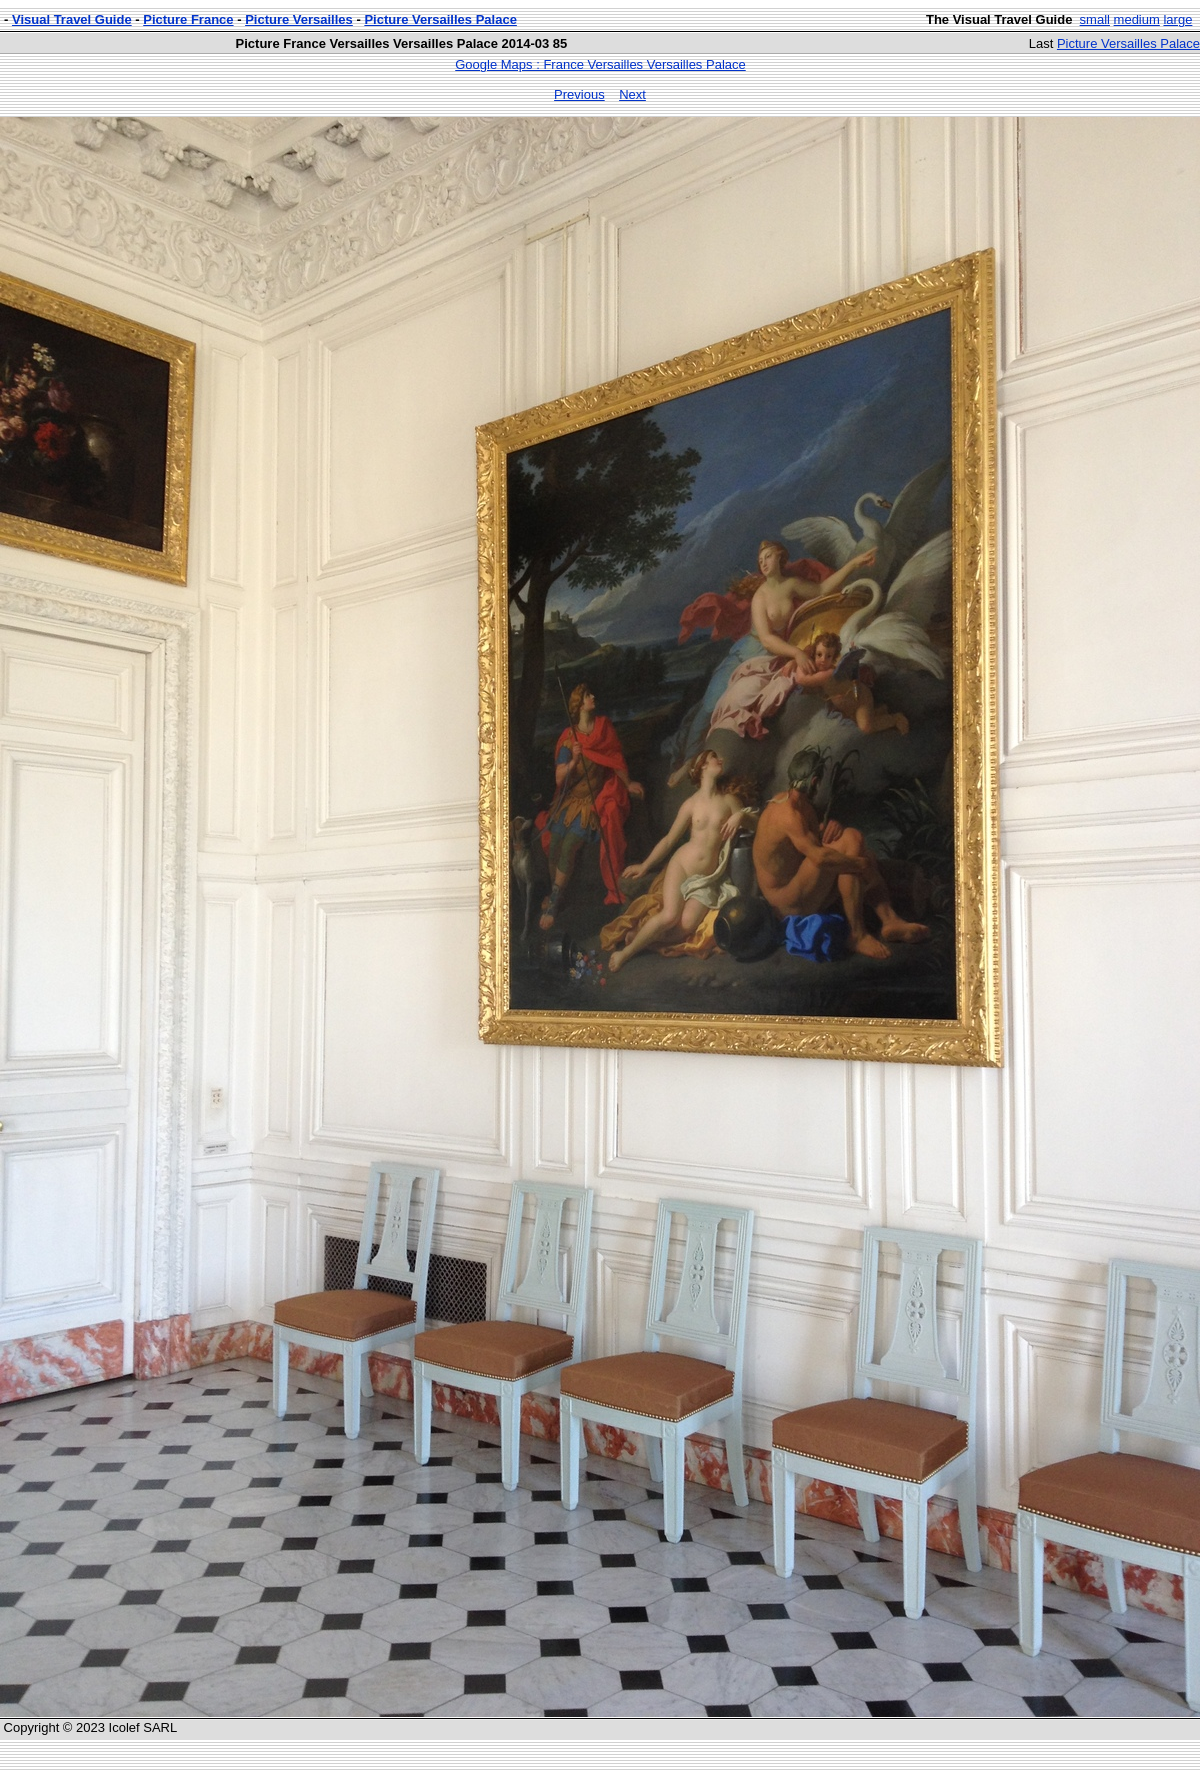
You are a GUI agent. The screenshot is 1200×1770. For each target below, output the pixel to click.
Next (632, 94)
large (1177, 19)
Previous (579, 94)
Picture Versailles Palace (440, 19)
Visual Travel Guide (72, 19)
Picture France (188, 19)
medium (1137, 19)
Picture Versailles (299, 19)
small (1095, 19)
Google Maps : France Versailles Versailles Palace (600, 64)
